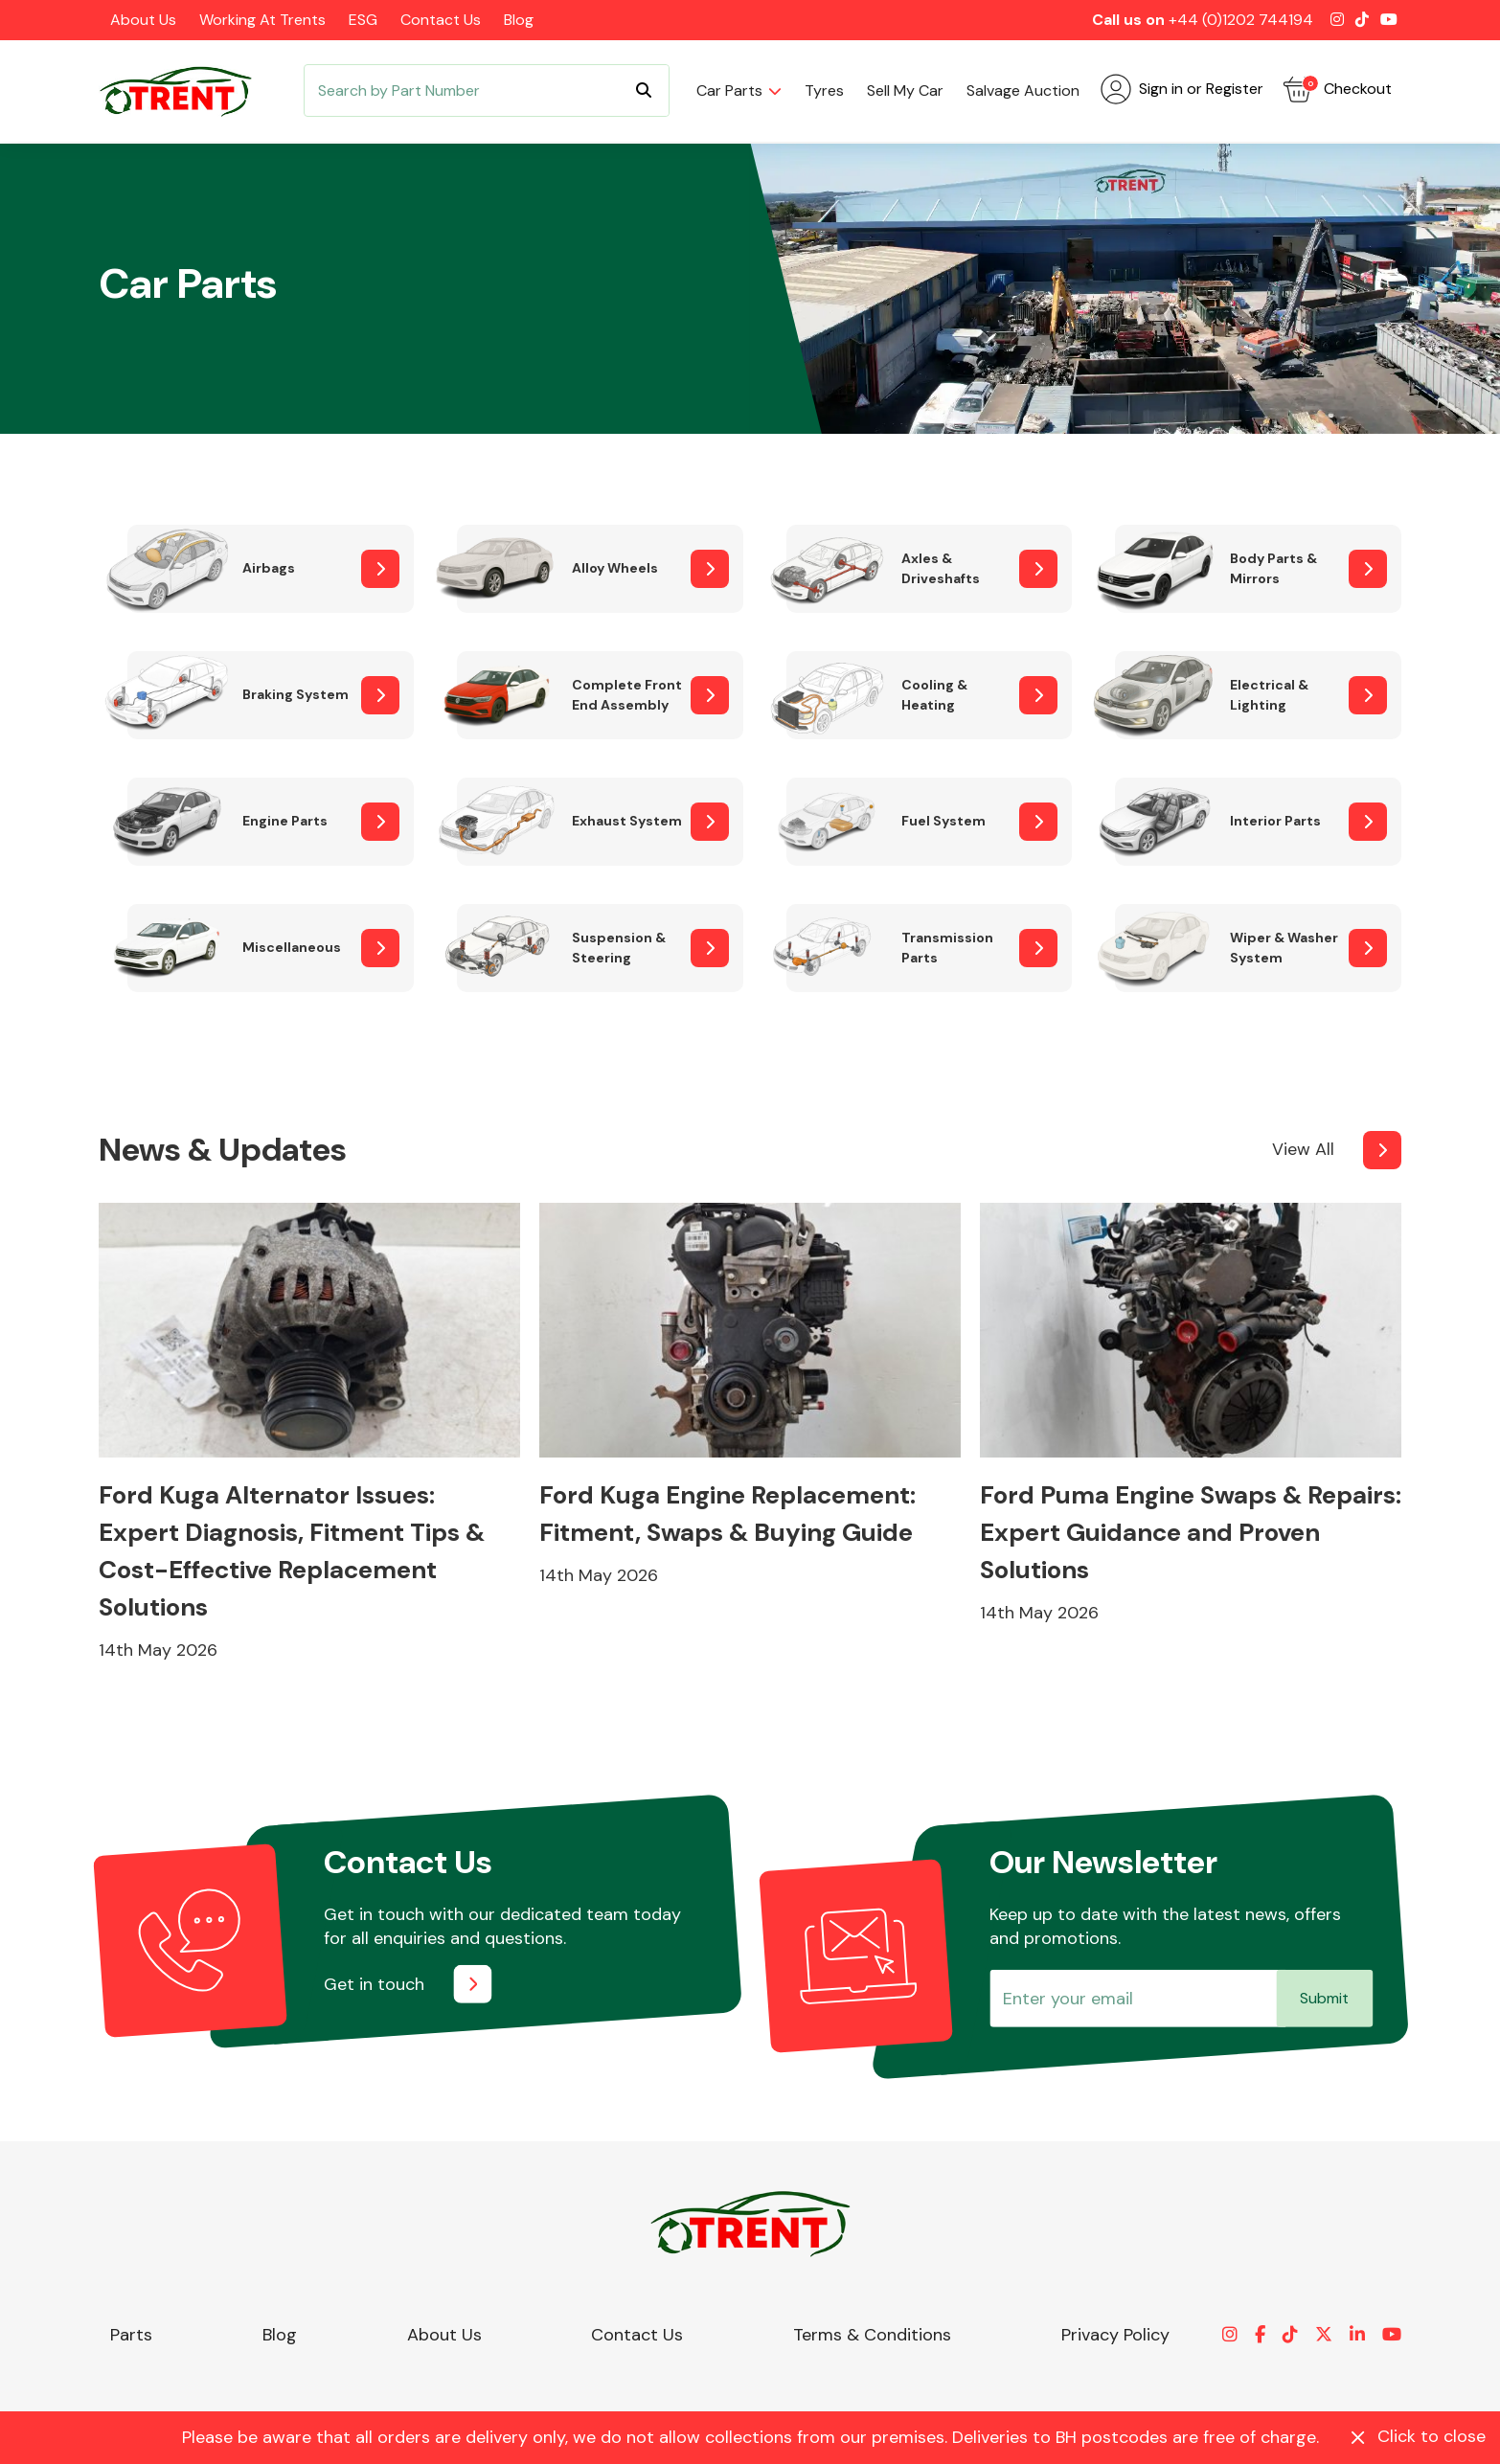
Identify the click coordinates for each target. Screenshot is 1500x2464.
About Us (143, 20)
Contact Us (440, 20)
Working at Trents (262, 20)
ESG (363, 20)
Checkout (1337, 89)
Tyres (824, 90)
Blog (519, 20)
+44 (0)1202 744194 (1241, 20)
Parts (131, 2334)
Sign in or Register (1182, 89)
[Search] (487, 90)
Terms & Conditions (872, 2334)
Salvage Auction (1023, 90)
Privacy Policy (1115, 2334)
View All (1303, 1149)
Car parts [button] (729, 90)
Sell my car (905, 90)
